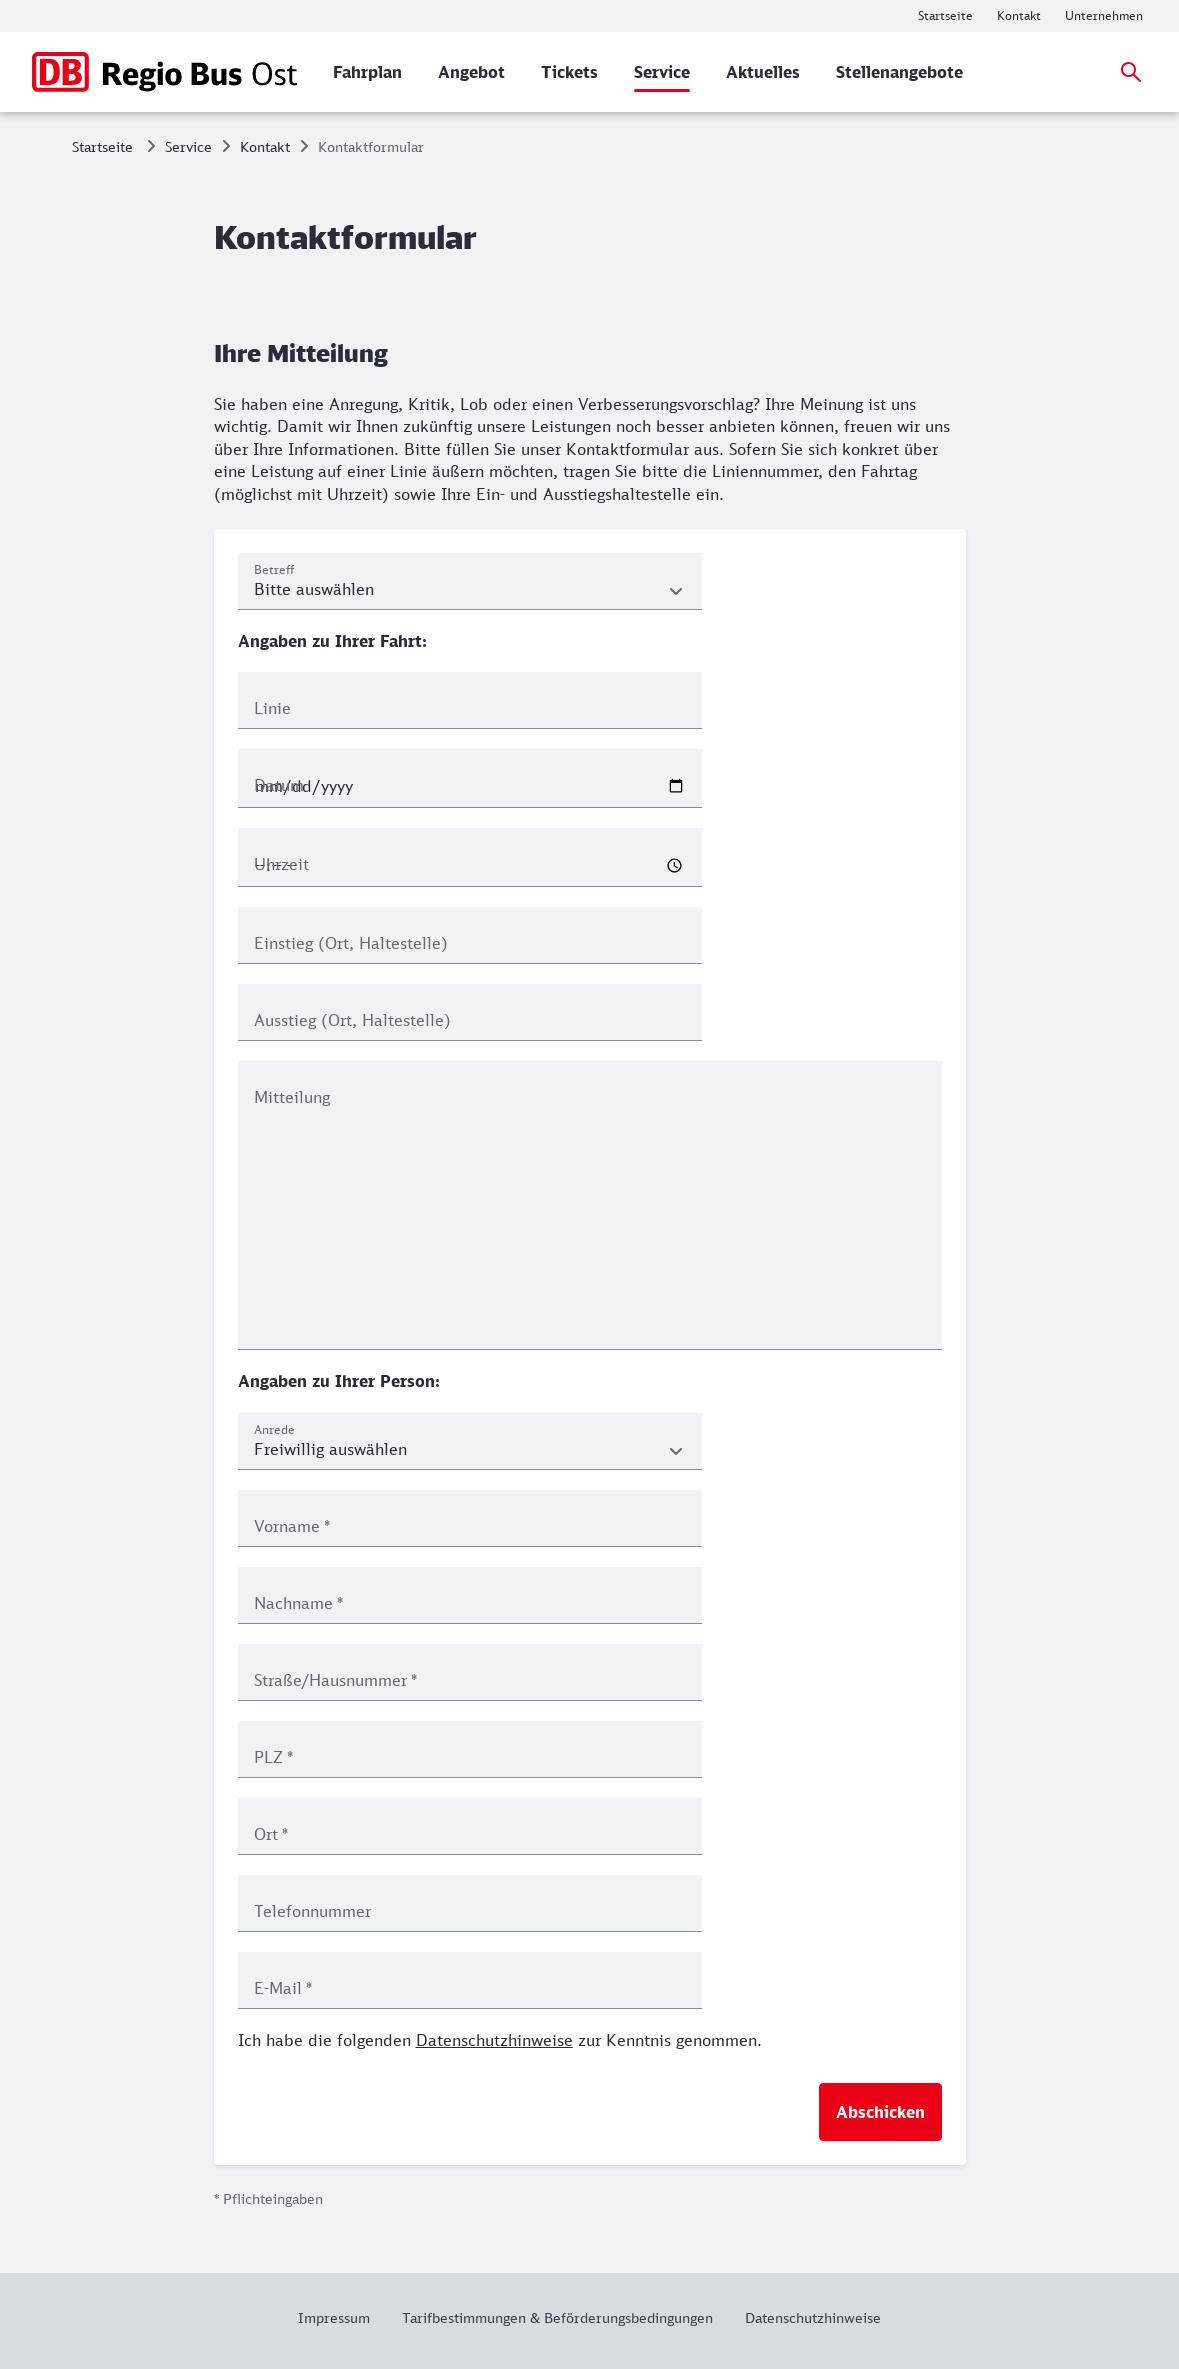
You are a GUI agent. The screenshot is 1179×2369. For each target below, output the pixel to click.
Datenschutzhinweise (494, 2040)
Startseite (102, 146)
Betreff (274, 569)
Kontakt (265, 146)
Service (188, 146)
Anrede (274, 1429)
